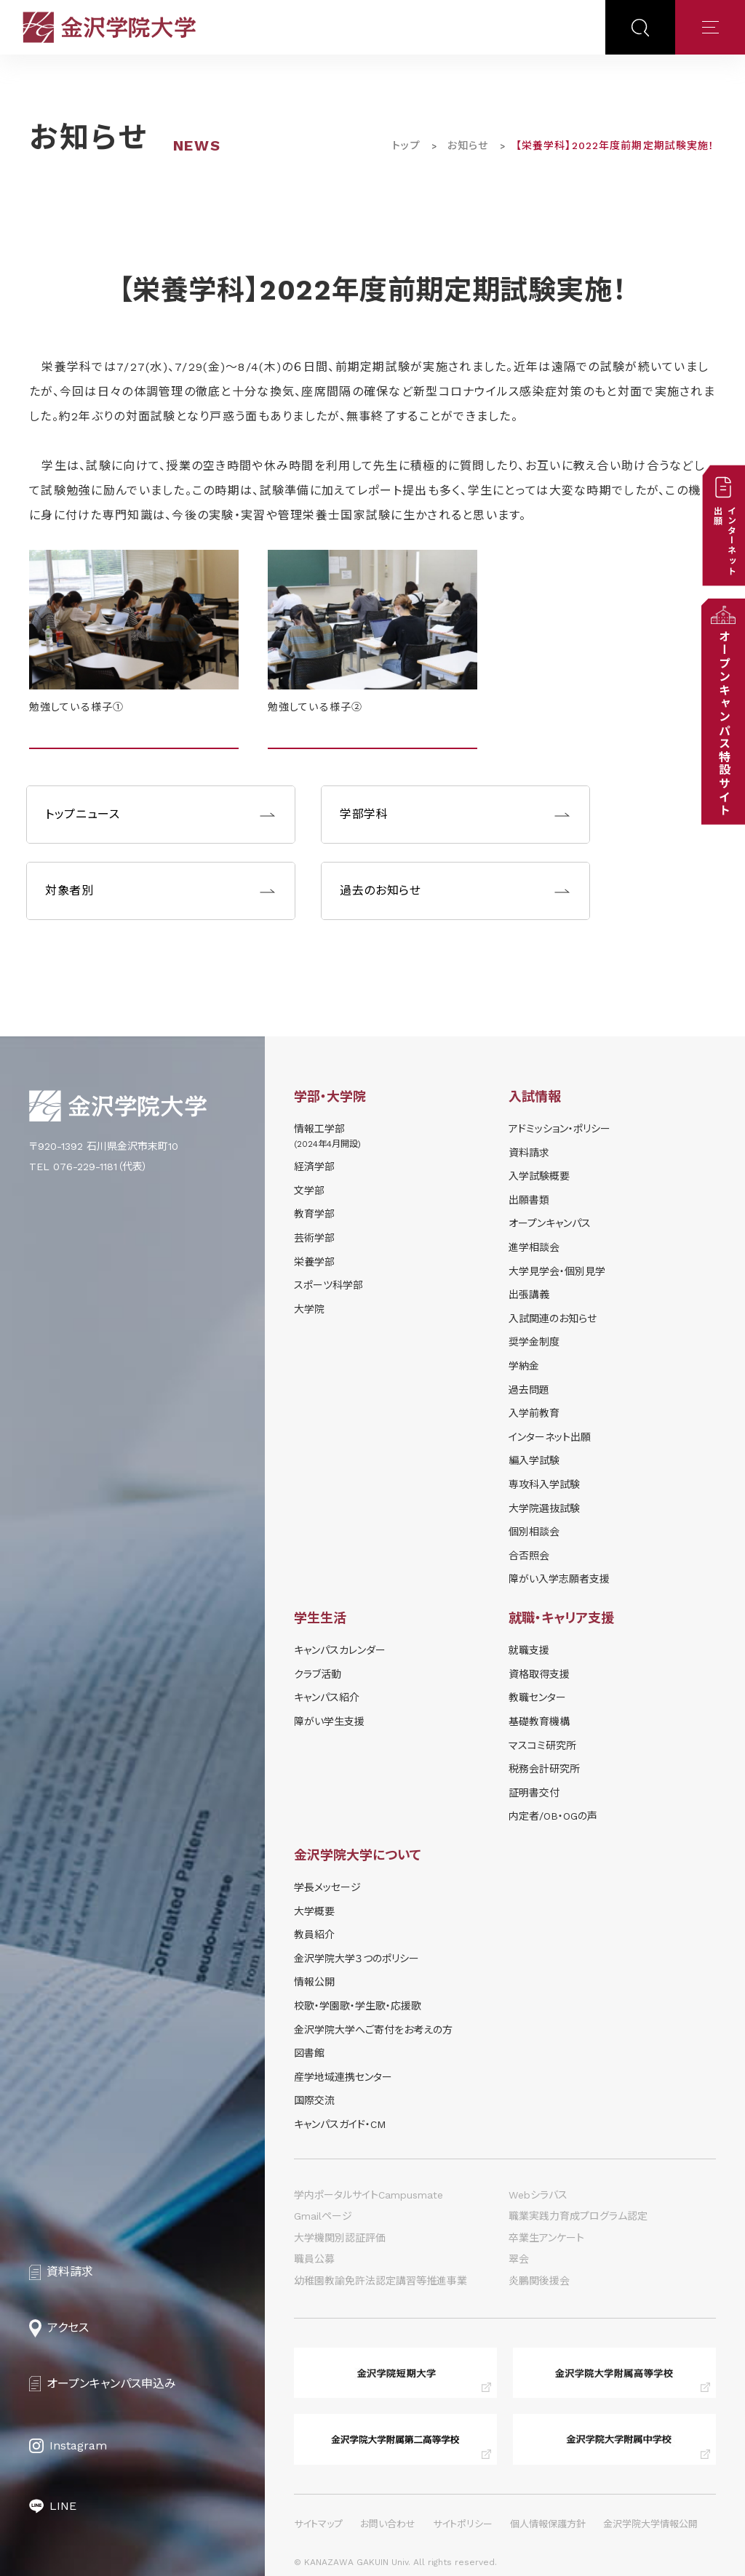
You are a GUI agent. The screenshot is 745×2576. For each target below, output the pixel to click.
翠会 (519, 2259)
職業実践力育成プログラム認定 (578, 2216)
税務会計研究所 (544, 1769)
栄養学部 (314, 1262)
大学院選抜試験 (544, 1508)
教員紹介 (314, 1934)
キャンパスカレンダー (340, 1650)
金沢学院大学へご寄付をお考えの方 (373, 2030)
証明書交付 (534, 1793)
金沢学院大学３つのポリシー (356, 1958)
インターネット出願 (550, 1437)
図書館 (309, 2053)
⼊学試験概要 (539, 1176)
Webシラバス (538, 2195)
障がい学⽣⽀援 (329, 1721)
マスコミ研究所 (542, 1745)
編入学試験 (534, 1460)
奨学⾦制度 (534, 1342)
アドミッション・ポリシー (559, 1129)
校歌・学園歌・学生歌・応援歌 (357, 2006)
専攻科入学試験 (544, 1484)
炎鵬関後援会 (539, 2281)
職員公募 (314, 2259)
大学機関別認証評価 (340, 2238)
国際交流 (314, 2100)
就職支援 (529, 1650)
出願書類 (529, 1200)
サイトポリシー (463, 2524)
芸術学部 (314, 1238)
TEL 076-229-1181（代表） (88, 1166)
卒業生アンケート (546, 2238)
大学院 (309, 1309)
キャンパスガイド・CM (340, 2124)
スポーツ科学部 (328, 1285)
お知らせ (467, 145)
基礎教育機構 (539, 1721)
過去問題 (529, 1390)
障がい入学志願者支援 (559, 1579)
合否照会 (529, 1555)
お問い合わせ (387, 2524)
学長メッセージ (327, 1887)
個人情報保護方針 (548, 2524)
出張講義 (529, 1294)
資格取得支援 (539, 1674)
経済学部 (314, 1166)
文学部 (309, 1190)
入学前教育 (534, 1413)
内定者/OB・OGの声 (553, 1816)
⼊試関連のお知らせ (553, 1318)
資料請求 (529, 1153)
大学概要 (314, 1911)
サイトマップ (318, 2524)
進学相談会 (534, 1247)
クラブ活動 (317, 1674)
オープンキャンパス (550, 1223)
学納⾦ (524, 1366)
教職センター (537, 1697)
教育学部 (314, 1214)
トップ (406, 145)
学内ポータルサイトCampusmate (368, 2195)
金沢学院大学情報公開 (650, 2524)
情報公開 (314, 1982)
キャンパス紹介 (326, 1697)
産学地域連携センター (343, 2077)
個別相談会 (534, 1531)
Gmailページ (323, 2216)
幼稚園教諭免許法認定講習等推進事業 (380, 2281)
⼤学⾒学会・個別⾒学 (557, 1271)
